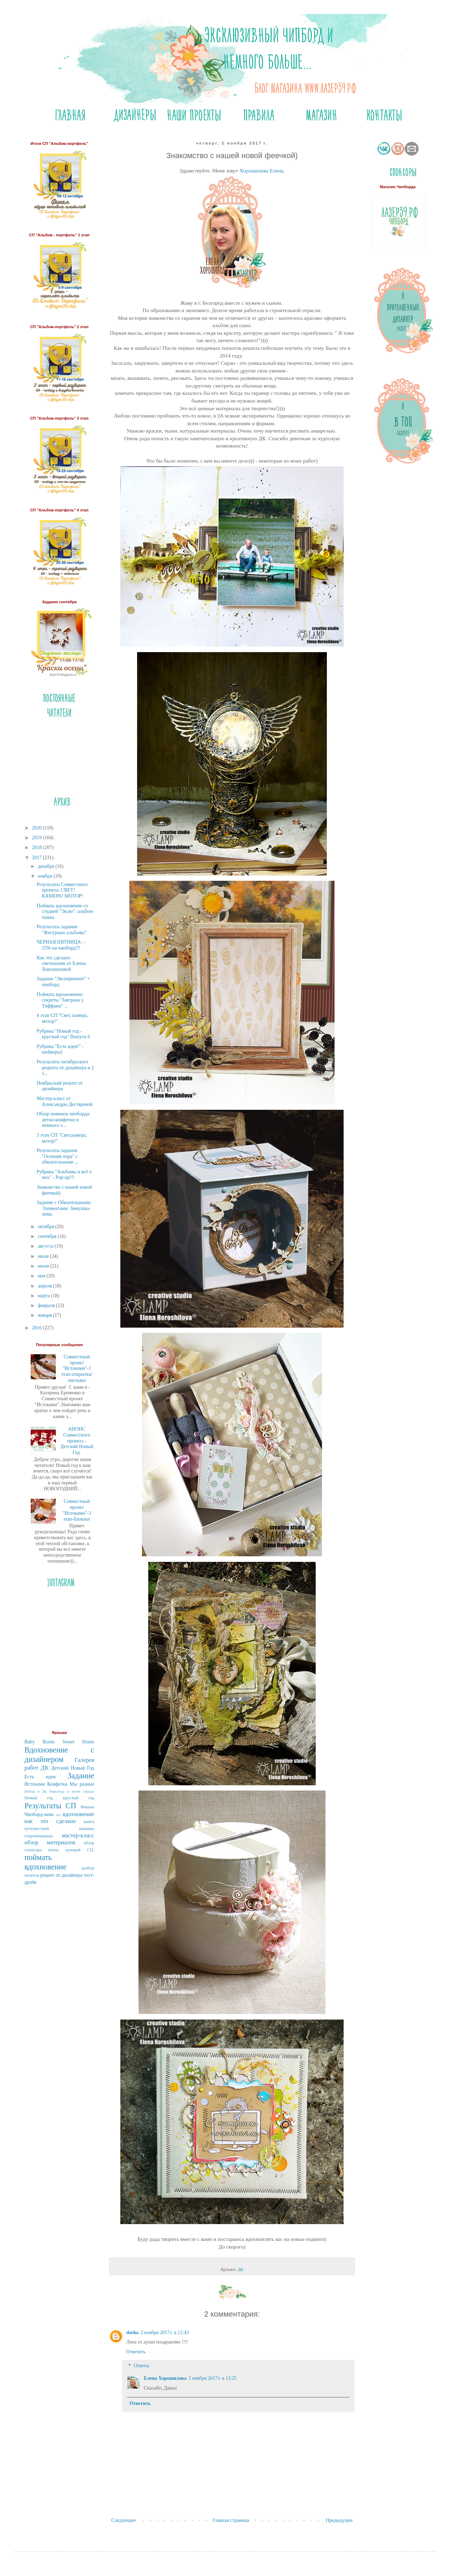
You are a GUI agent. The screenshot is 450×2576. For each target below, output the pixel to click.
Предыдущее (339, 2520)
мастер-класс (78, 1835)
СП (71, 1805)
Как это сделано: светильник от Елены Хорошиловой (61, 963)
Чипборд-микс (39, 1814)
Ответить (135, 2351)
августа (46, 1246)
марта (44, 1295)
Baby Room (39, 1741)
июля (44, 1256)
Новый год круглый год (59, 1797)
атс (58, 1815)
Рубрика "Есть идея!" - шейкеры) (60, 1049)
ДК (240, 2269)
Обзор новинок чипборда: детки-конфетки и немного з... (63, 1119)
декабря (46, 866)
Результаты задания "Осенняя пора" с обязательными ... (57, 1156)
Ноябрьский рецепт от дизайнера (60, 1086)
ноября (45, 876)
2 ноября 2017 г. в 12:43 (165, 2332)
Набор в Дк (35, 1791)
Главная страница (230, 2520)
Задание (81, 1775)
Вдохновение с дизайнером (59, 1754)
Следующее (123, 2520)
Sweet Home (78, 1741)
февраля (47, 1305)
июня (44, 1266)
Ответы (141, 2366)
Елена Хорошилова (165, 2378)
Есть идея (39, 1776)
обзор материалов (49, 1842)
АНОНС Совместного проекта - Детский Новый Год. (76, 1440)
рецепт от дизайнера (61, 1875)
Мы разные (81, 1784)
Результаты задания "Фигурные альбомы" (62, 929)
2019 (37, 837)
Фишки (87, 1806)
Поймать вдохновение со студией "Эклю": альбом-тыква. (65, 911)
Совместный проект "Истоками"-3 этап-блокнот (76, 1510)
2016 (37, 1327)
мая (42, 1275)
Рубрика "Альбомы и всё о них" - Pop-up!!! (64, 1174)
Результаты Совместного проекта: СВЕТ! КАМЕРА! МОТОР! (62, 890)
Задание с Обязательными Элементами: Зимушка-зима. (64, 1208)
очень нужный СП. (71, 1849)
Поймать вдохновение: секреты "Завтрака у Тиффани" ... (60, 1000)
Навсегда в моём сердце (72, 1791)
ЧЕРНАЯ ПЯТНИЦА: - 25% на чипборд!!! (61, 945)
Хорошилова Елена (261, 171)
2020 (37, 828)
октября (46, 1226)
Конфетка (57, 1784)
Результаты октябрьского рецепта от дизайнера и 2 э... (65, 1067)
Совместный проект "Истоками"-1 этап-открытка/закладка (76, 1368)
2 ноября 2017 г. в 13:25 (212, 2378)
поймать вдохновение (45, 1862)
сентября (48, 1236)
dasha (132, 2332)
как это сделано (50, 1821)
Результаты (42, 1805)
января (45, 1315)
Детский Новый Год (72, 1768)
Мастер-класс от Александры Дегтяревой (64, 1101)
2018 (37, 847)
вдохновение (78, 1814)
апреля (45, 1286)
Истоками (34, 1784)
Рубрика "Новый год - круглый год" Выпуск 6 (63, 1034)
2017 (37, 857)
